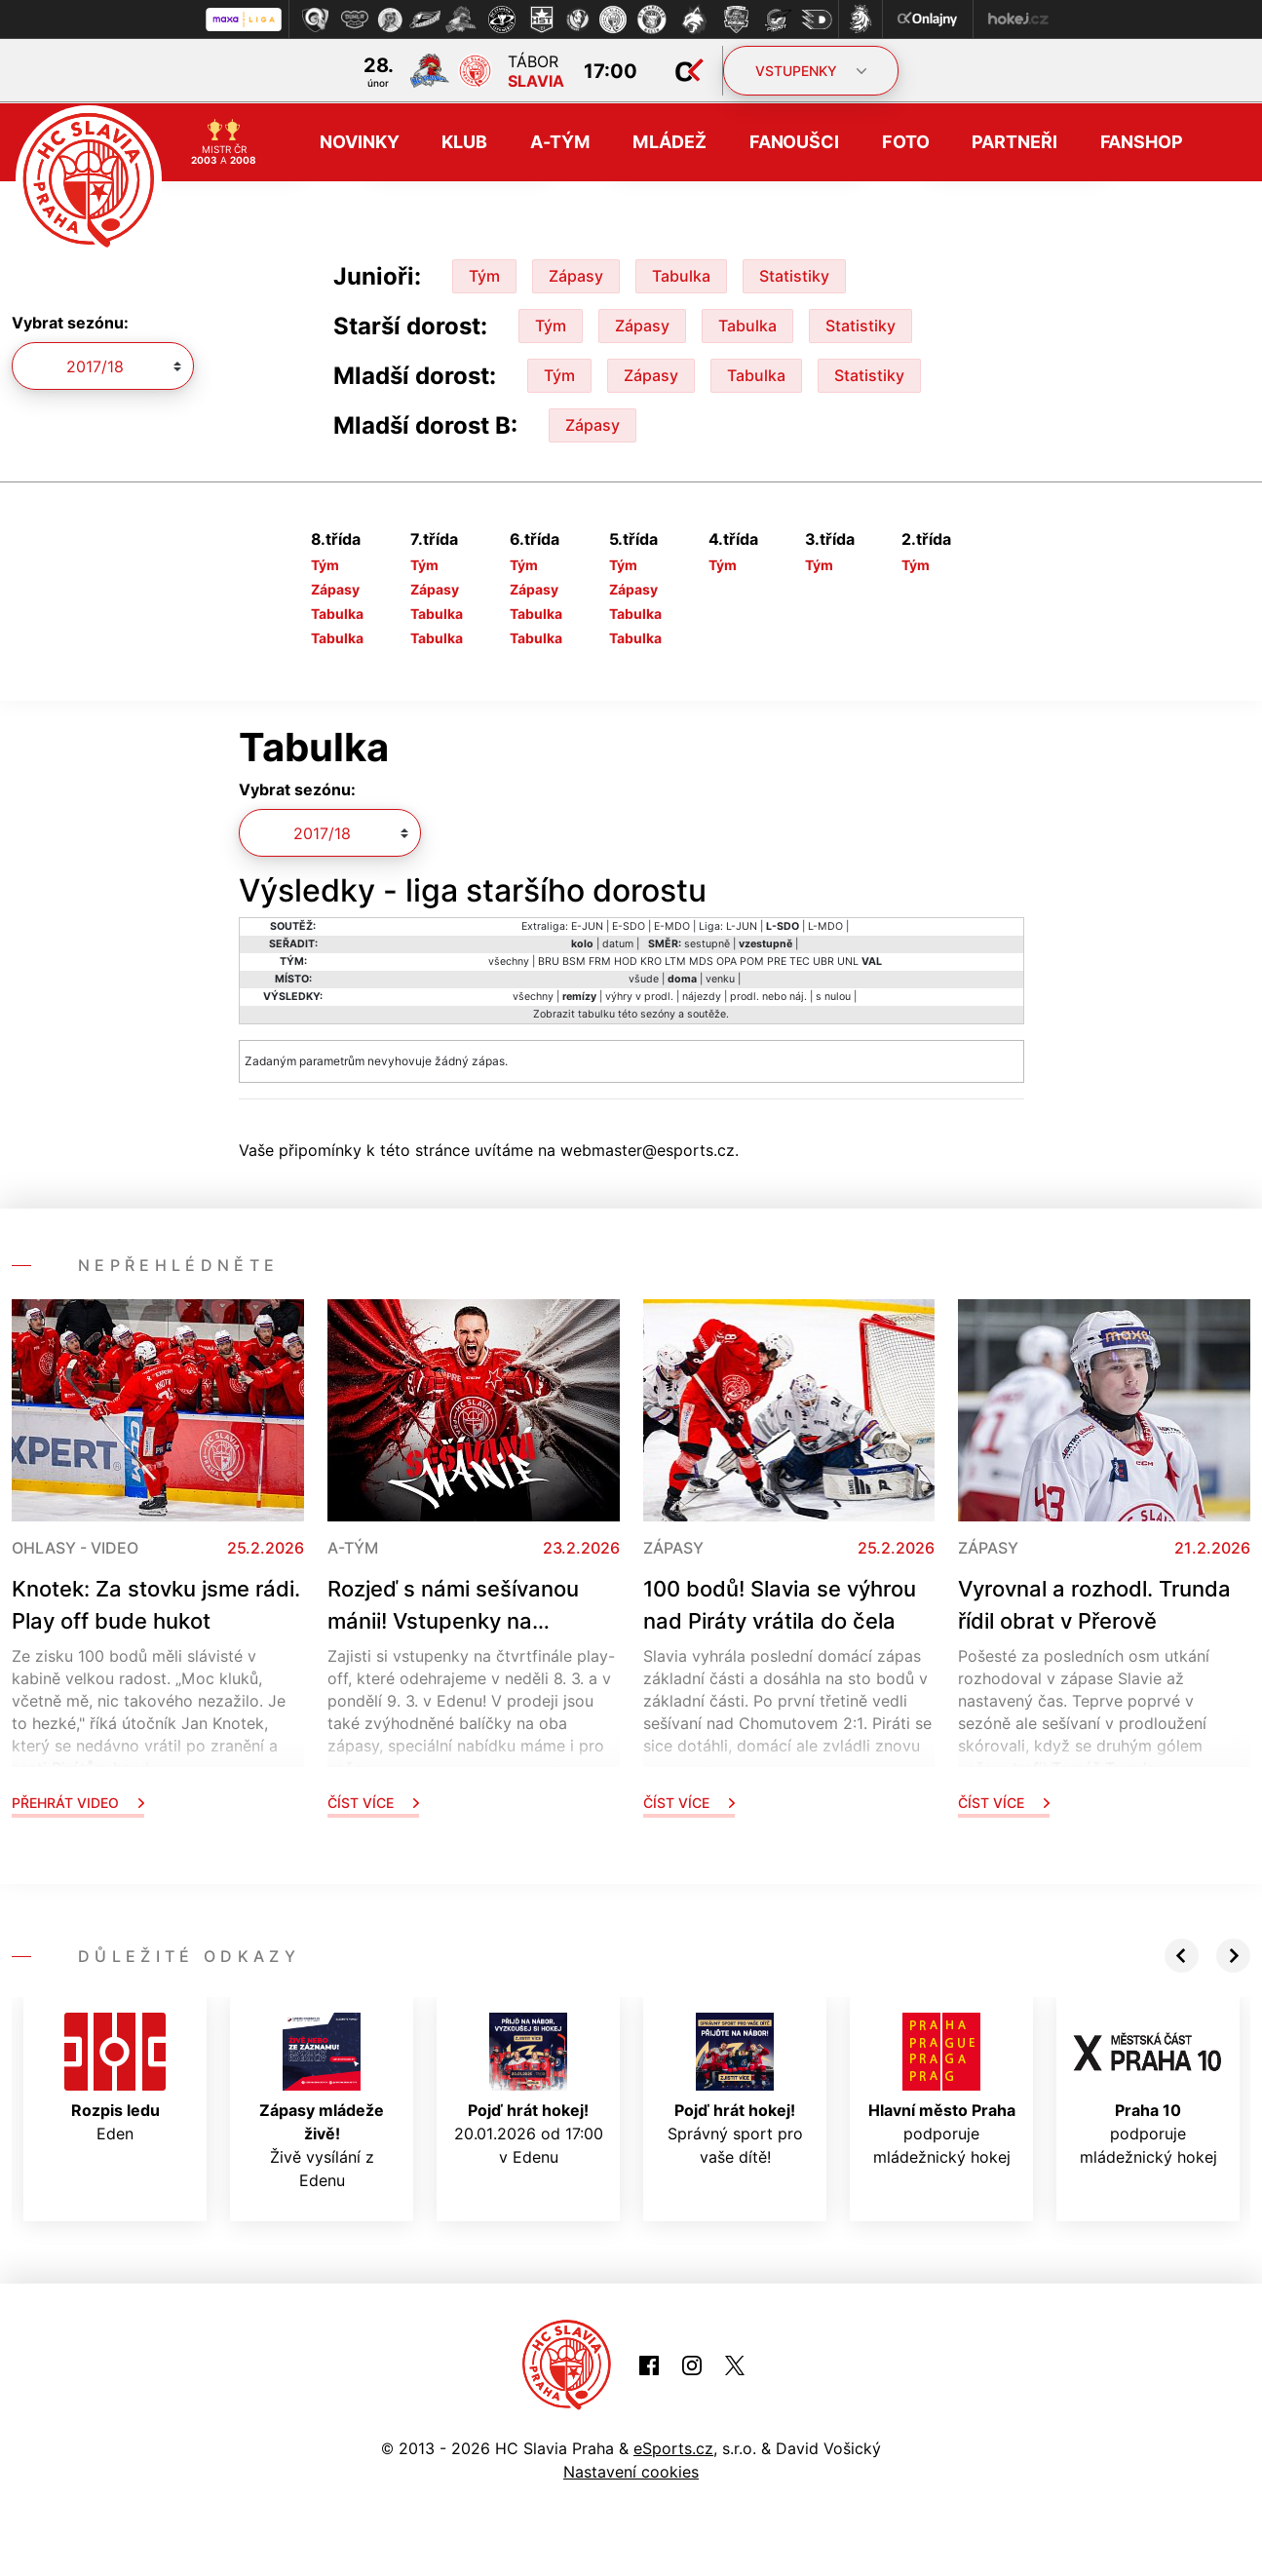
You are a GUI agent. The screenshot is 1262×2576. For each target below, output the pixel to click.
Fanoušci (794, 141)
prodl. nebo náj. (768, 994)
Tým (484, 274)
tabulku (596, 1012)
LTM (675, 959)
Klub (464, 141)
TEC (799, 959)
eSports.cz (673, 2447)
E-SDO (628, 924)
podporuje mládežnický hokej (941, 2088)
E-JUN (587, 924)
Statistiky (794, 274)
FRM (600, 959)
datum (617, 942)
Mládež (669, 141)
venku (720, 977)
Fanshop (1141, 141)
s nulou (833, 994)
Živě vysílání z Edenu (321, 2099)
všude (644, 977)
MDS (701, 959)
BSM (574, 959)
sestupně (707, 942)
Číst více (373, 1800)
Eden (115, 2076)
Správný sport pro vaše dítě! (735, 2088)
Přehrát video (78, 1800)
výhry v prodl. (639, 994)
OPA (726, 959)
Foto (906, 141)
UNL (848, 959)
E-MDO (672, 924)
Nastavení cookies (631, 2470)
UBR (823, 959)
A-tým (560, 141)
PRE (776, 959)
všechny (508, 959)
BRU (548, 959)
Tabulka (681, 274)
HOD (625, 959)
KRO (651, 959)
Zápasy (576, 274)
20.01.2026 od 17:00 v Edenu (528, 2088)
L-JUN (741, 924)
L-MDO (825, 924)
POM (752, 959)
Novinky (359, 141)
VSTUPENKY (810, 70)
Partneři (1014, 141)
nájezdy (701, 994)
